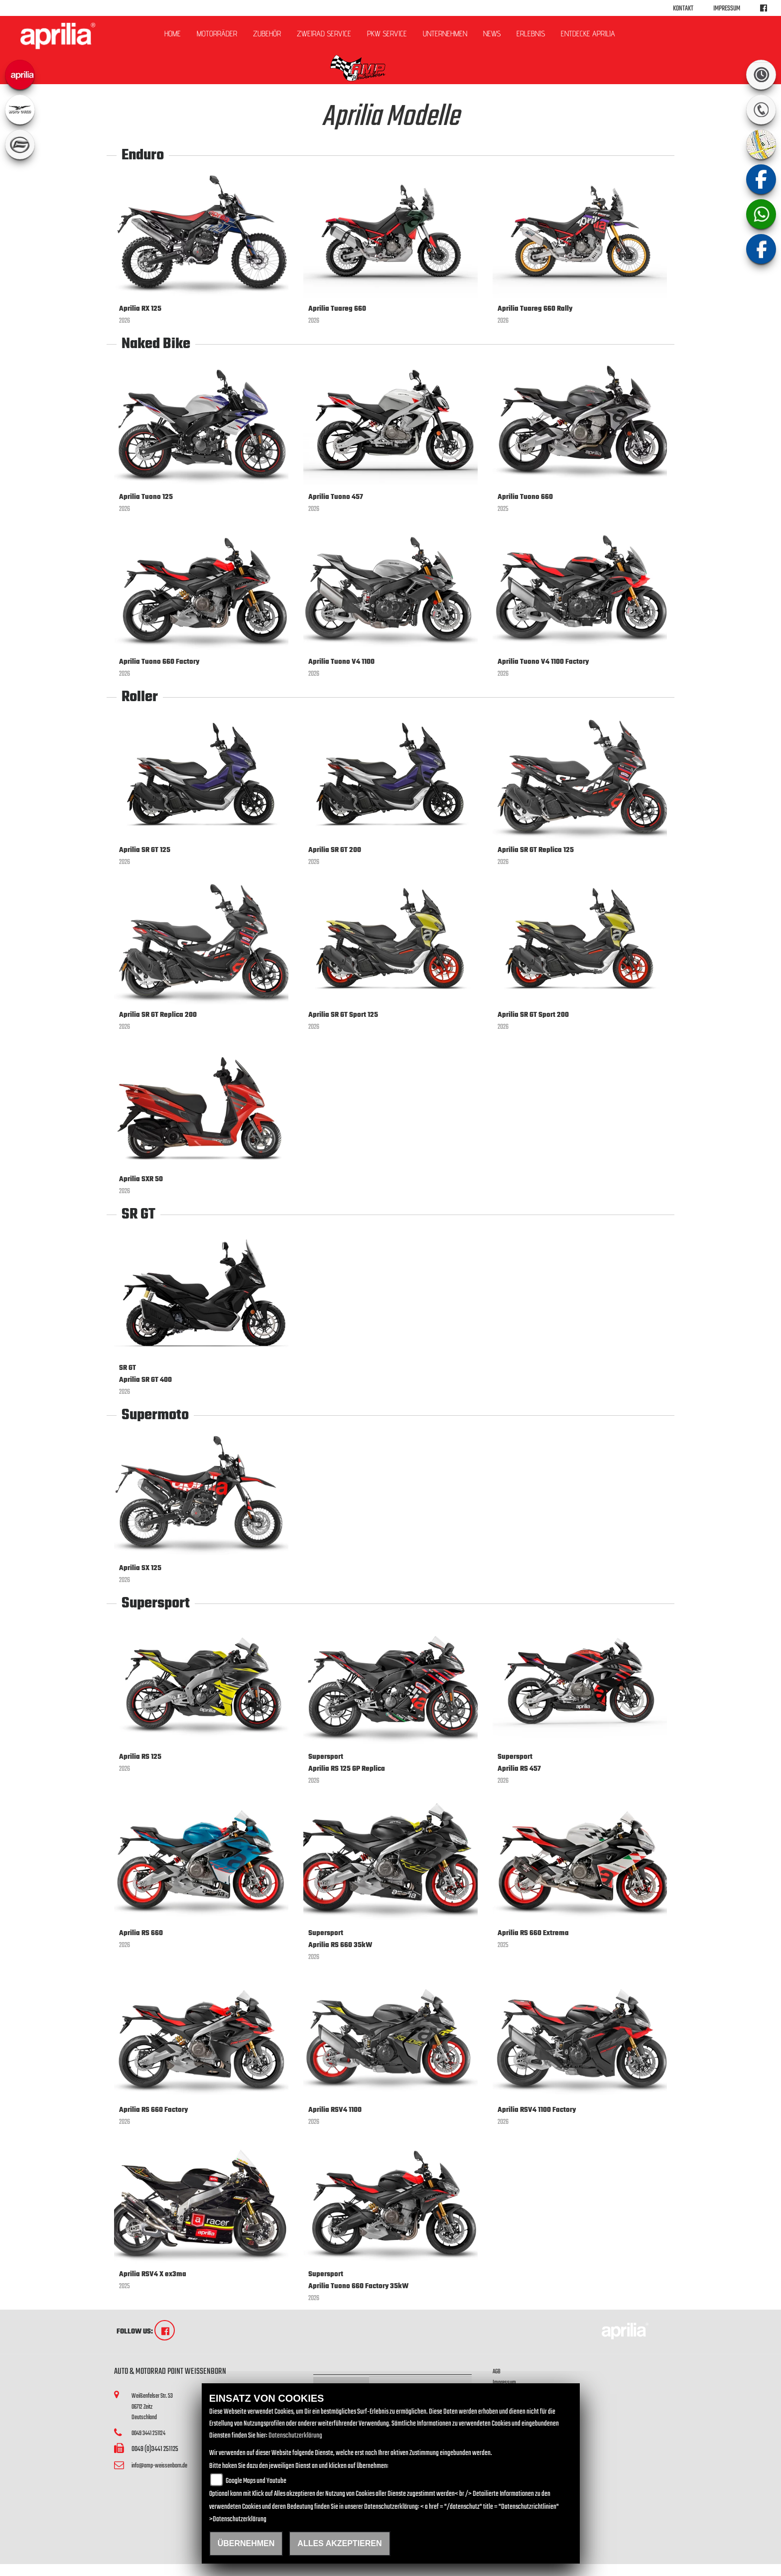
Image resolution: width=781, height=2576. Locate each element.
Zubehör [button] (267, 33)
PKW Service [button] (387, 33)
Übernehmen (246, 2543)
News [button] (492, 33)
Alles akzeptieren (339, 2543)
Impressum (726, 8)
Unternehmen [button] (445, 33)
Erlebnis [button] (531, 33)
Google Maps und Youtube (256, 2481)
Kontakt (683, 8)
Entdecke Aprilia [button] (588, 33)
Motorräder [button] (217, 33)
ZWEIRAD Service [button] (324, 33)
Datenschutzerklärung (295, 2436)
